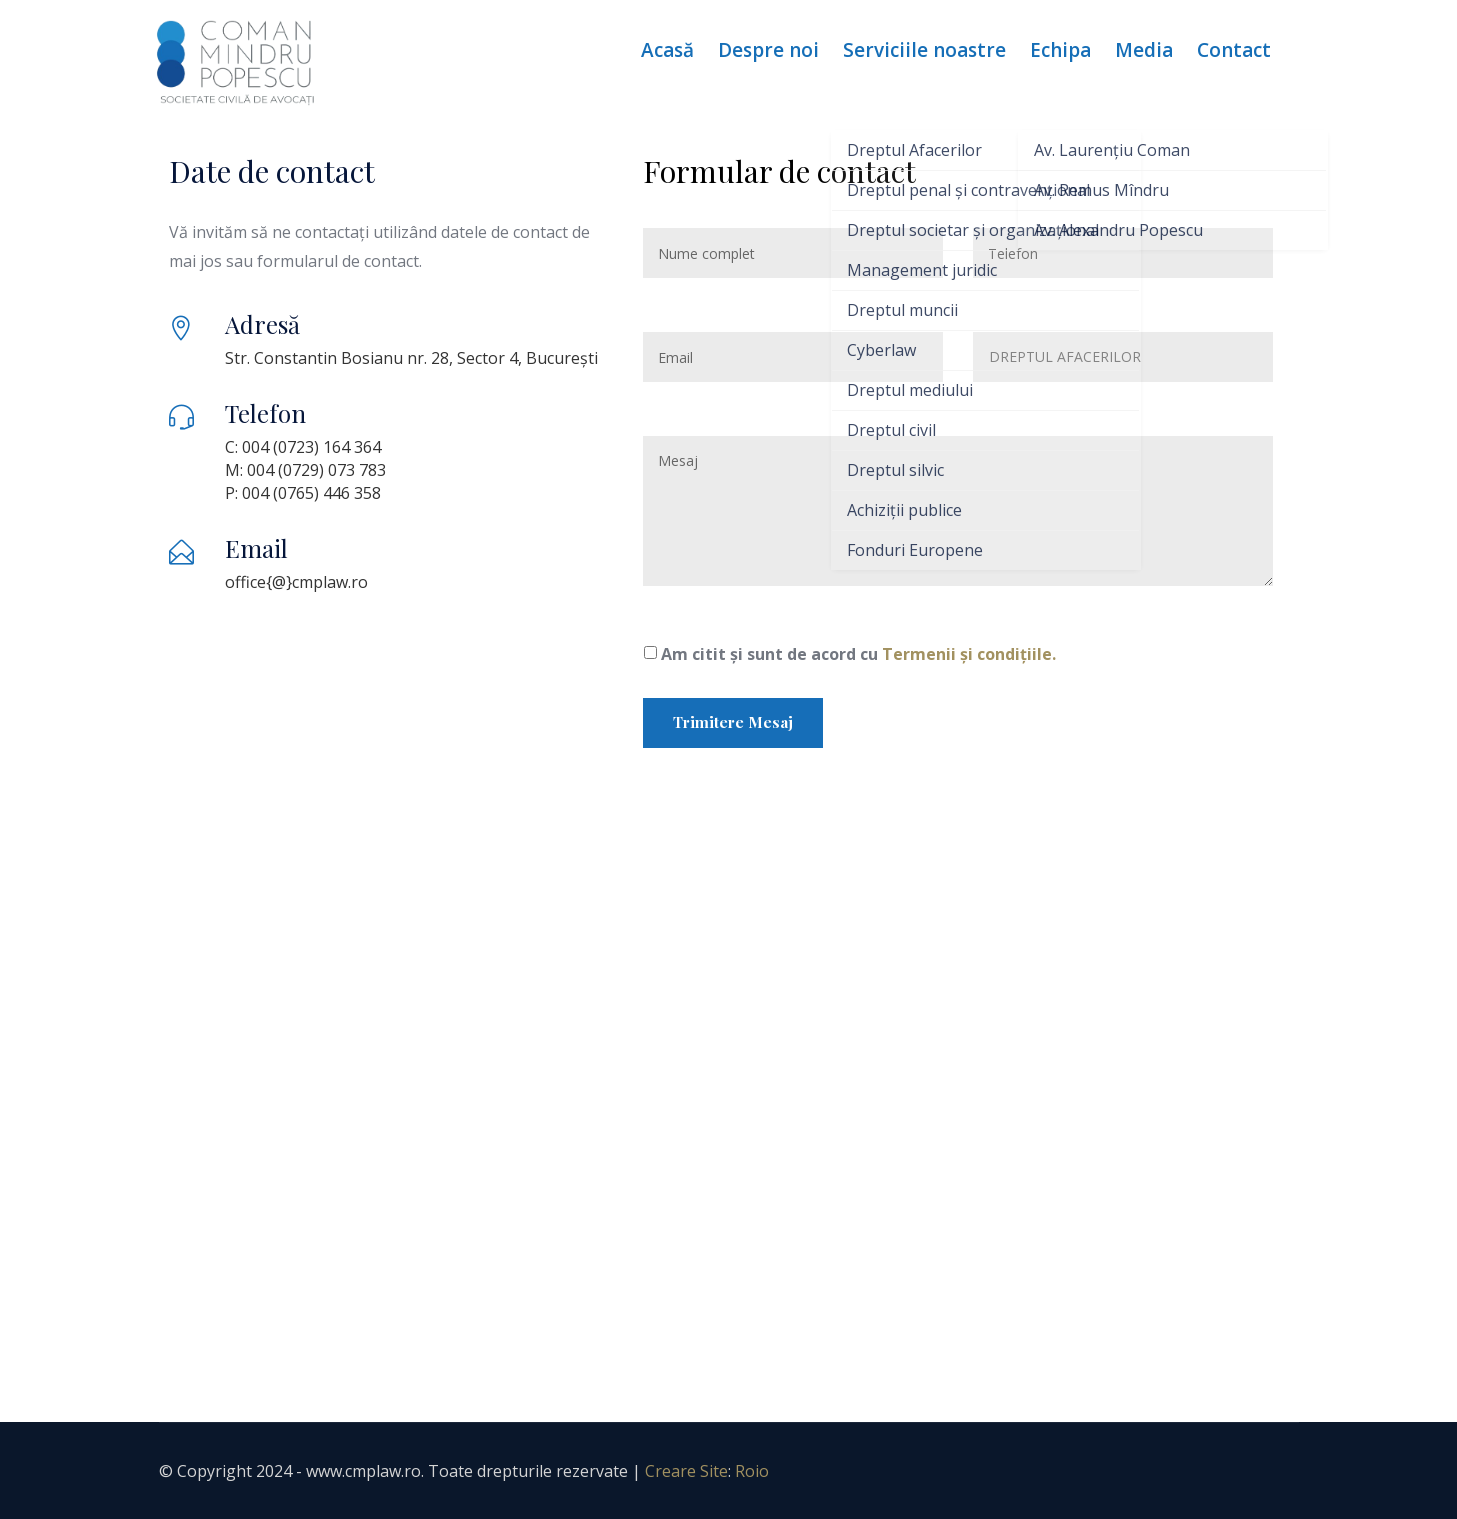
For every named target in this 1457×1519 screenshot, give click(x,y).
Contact (1234, 50)
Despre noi (768, 50)
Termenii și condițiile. (969, 654)
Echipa (1060, 50)
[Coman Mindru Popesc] (729, 1097)
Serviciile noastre (924, 50)
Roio (752, 1471)
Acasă (667, 50)
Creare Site (686, 1471)
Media (1144, 50)
